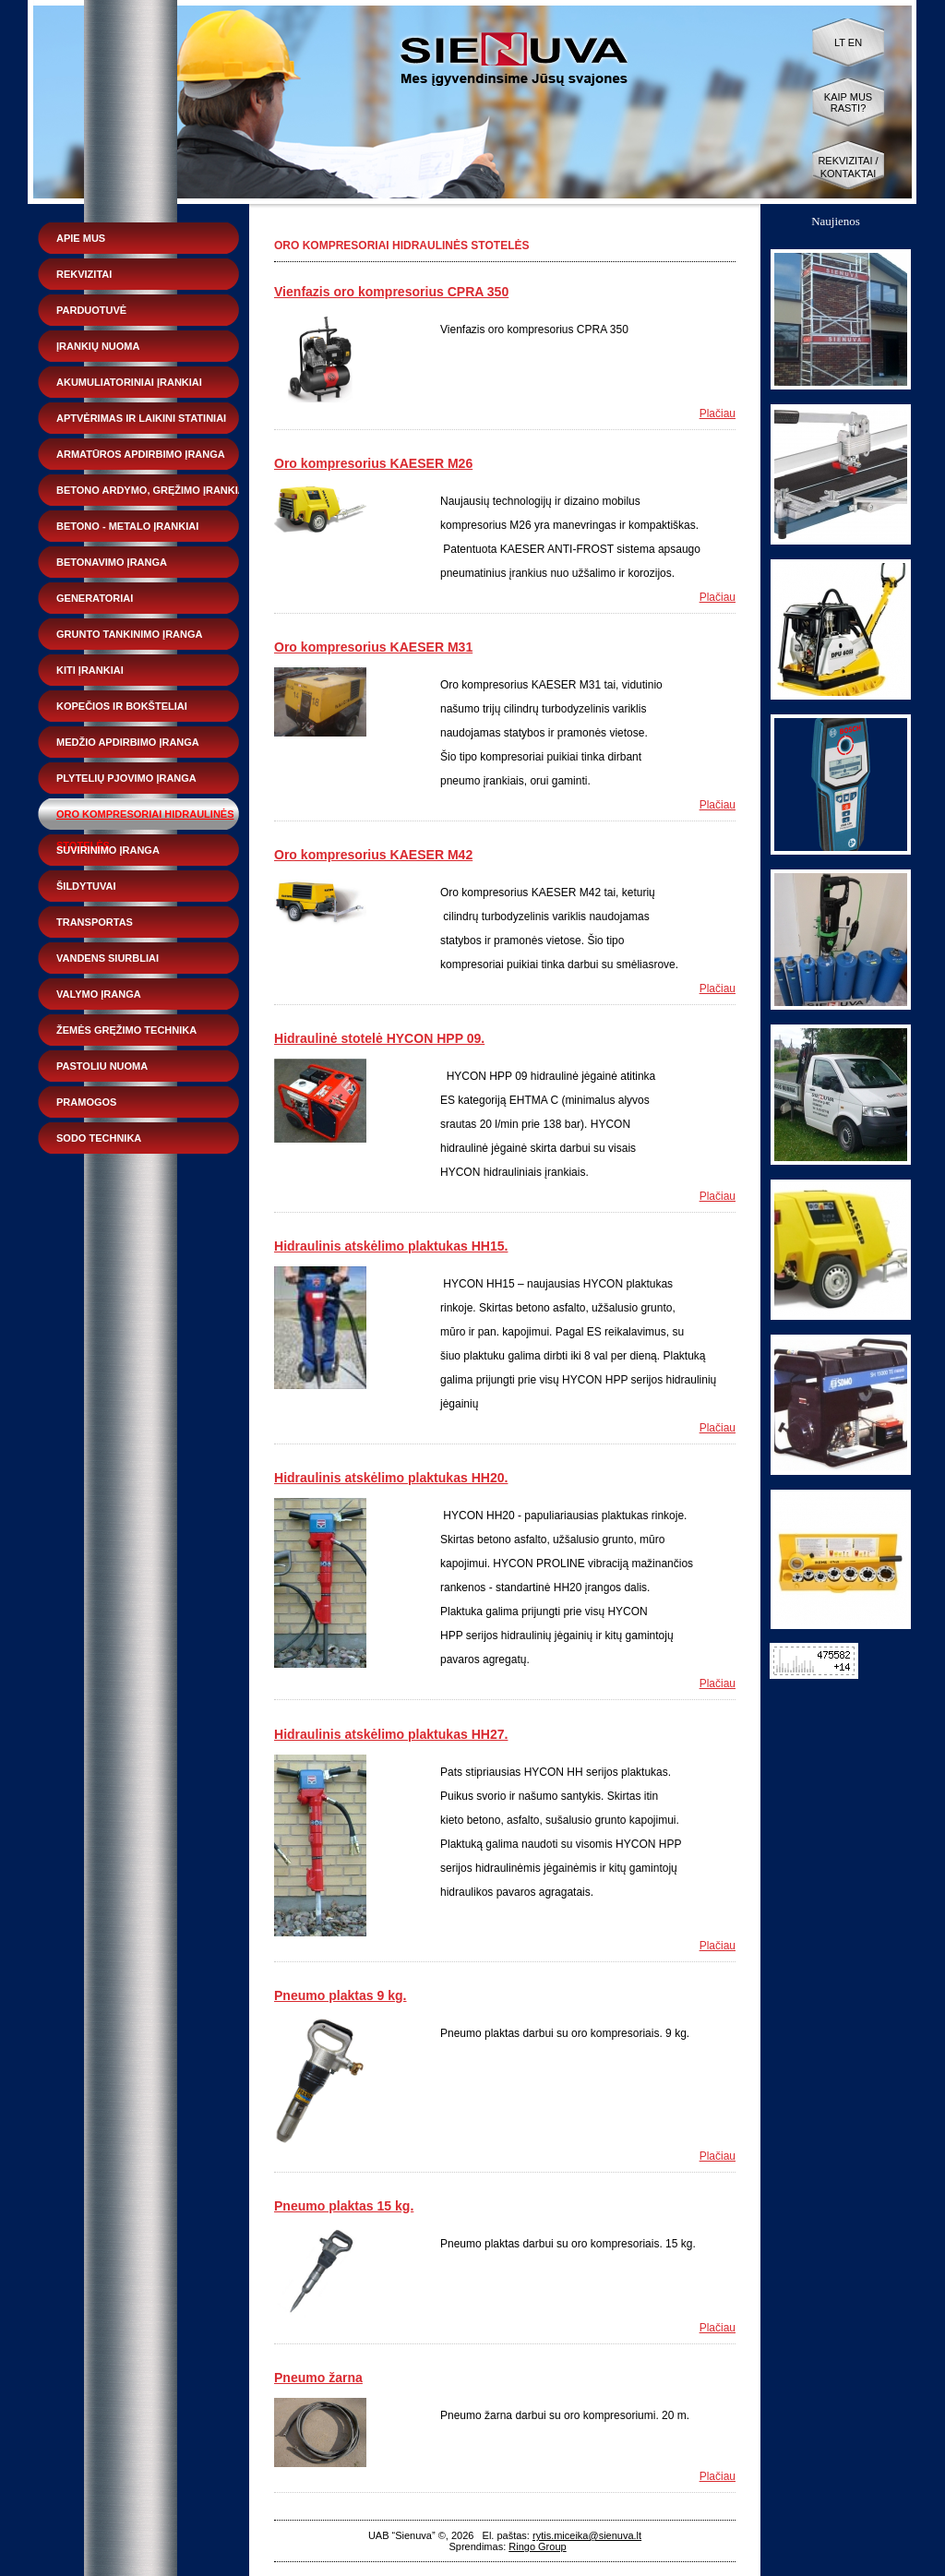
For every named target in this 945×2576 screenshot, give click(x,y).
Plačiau (718, 413)
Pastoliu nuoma (102, 1066)
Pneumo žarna (318, 2377)
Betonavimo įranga (111, 562)
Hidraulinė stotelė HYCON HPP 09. (379, 1038)
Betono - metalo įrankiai (127, 526)
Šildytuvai (86, 886)
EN (855, 42)
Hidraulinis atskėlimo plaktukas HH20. (391, 1477)
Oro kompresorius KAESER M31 (373, 647)
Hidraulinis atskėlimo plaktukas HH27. (391, 1734)
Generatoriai (94, 598)
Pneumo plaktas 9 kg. (340, 1995)
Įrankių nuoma (97, 346)
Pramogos (86, 1102)
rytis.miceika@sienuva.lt (586, 2535)
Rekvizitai (84, 274)
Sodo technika (98, 1138)
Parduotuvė (91, 310)
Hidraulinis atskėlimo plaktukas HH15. (391, 1246)
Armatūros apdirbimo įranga (140, 454)
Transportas (94, 922)
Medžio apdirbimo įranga (127, 742)
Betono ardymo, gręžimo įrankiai (152, 490)
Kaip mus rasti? (848, 102)
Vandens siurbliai (107, 958)
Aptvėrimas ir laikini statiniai (141, 418)
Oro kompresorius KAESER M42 (373, 854)
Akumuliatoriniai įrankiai (129, 382)
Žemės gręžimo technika (126, 1030)
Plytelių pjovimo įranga (126, 778)
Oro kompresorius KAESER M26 (373, 463)
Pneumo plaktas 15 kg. (343, 2206)
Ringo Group (537, 2546)
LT (839, 42)
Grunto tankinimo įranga (129, 634)
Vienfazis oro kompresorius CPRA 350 (391, 291)
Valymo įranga (98, 994)
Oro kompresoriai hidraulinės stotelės (145, 819)
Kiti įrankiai (90, 670)
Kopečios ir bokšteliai (121, 706)
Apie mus (80, 238)
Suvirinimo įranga (108, 850)
